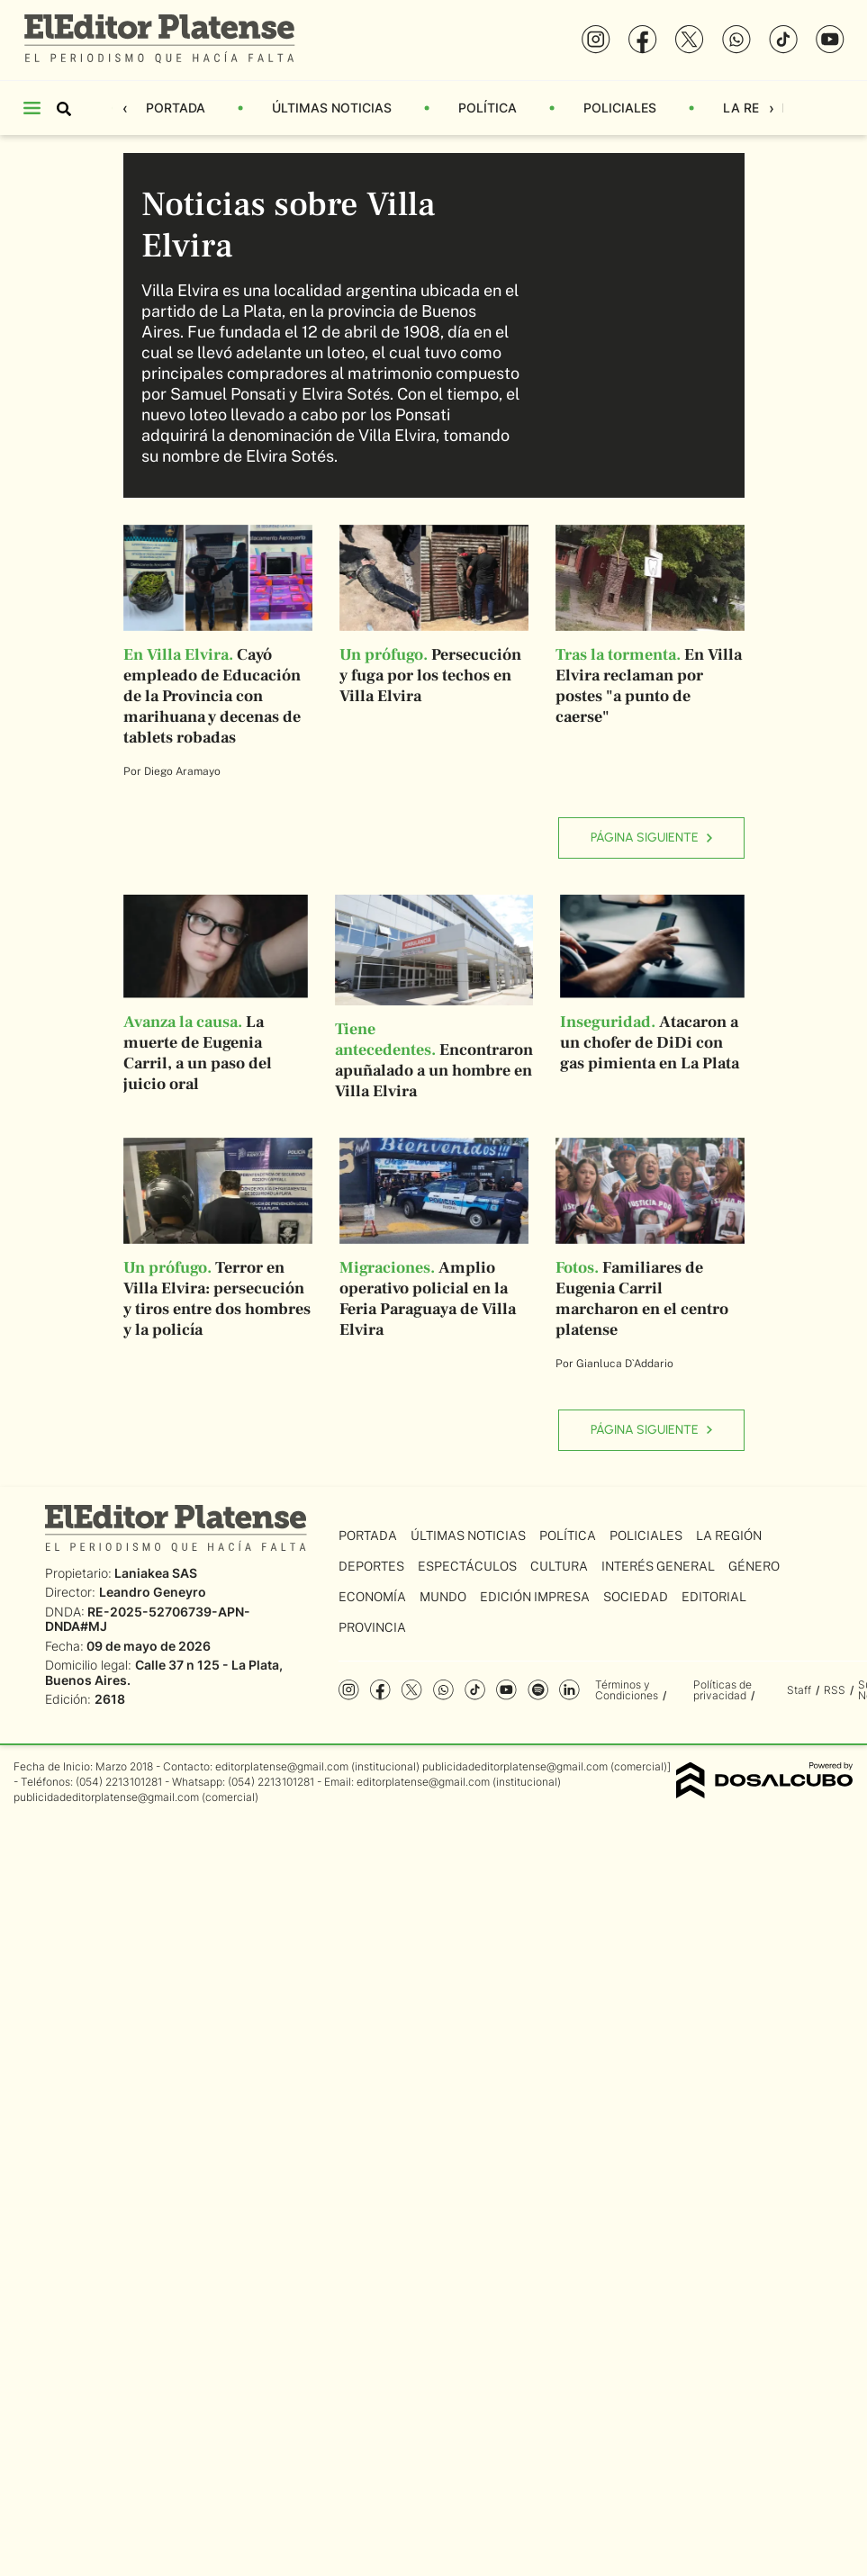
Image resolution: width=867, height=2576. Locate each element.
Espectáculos (467, 1566)
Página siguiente (651, 837)
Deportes (371, 1566)
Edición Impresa (535, 1597)
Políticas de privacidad (722, 1690)
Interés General (658, 1566)
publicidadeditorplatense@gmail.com (515, 1766)
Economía (372, 1597)
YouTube (506, 1690)
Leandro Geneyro (152, 1591)
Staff (799, 1690)
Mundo (443, 1597)
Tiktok (475, 1690)
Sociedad (635, 1597)
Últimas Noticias (332, 107)
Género (754, 1566)
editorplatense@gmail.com (281, 1766)
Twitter (412, 1690)
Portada (175, 107)
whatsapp (443, 1690)
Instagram (349, 1690)
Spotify (538, 1690)
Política (487, 107)
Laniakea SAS (155, 1573)
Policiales (619, 107)
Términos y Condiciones (626, 1690)
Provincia (372, 1627)
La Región (756, 107)
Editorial (714, 1597)
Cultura (559, 1566)
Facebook (380, 1690)
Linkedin (569, 1690)
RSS (834, 1690)
